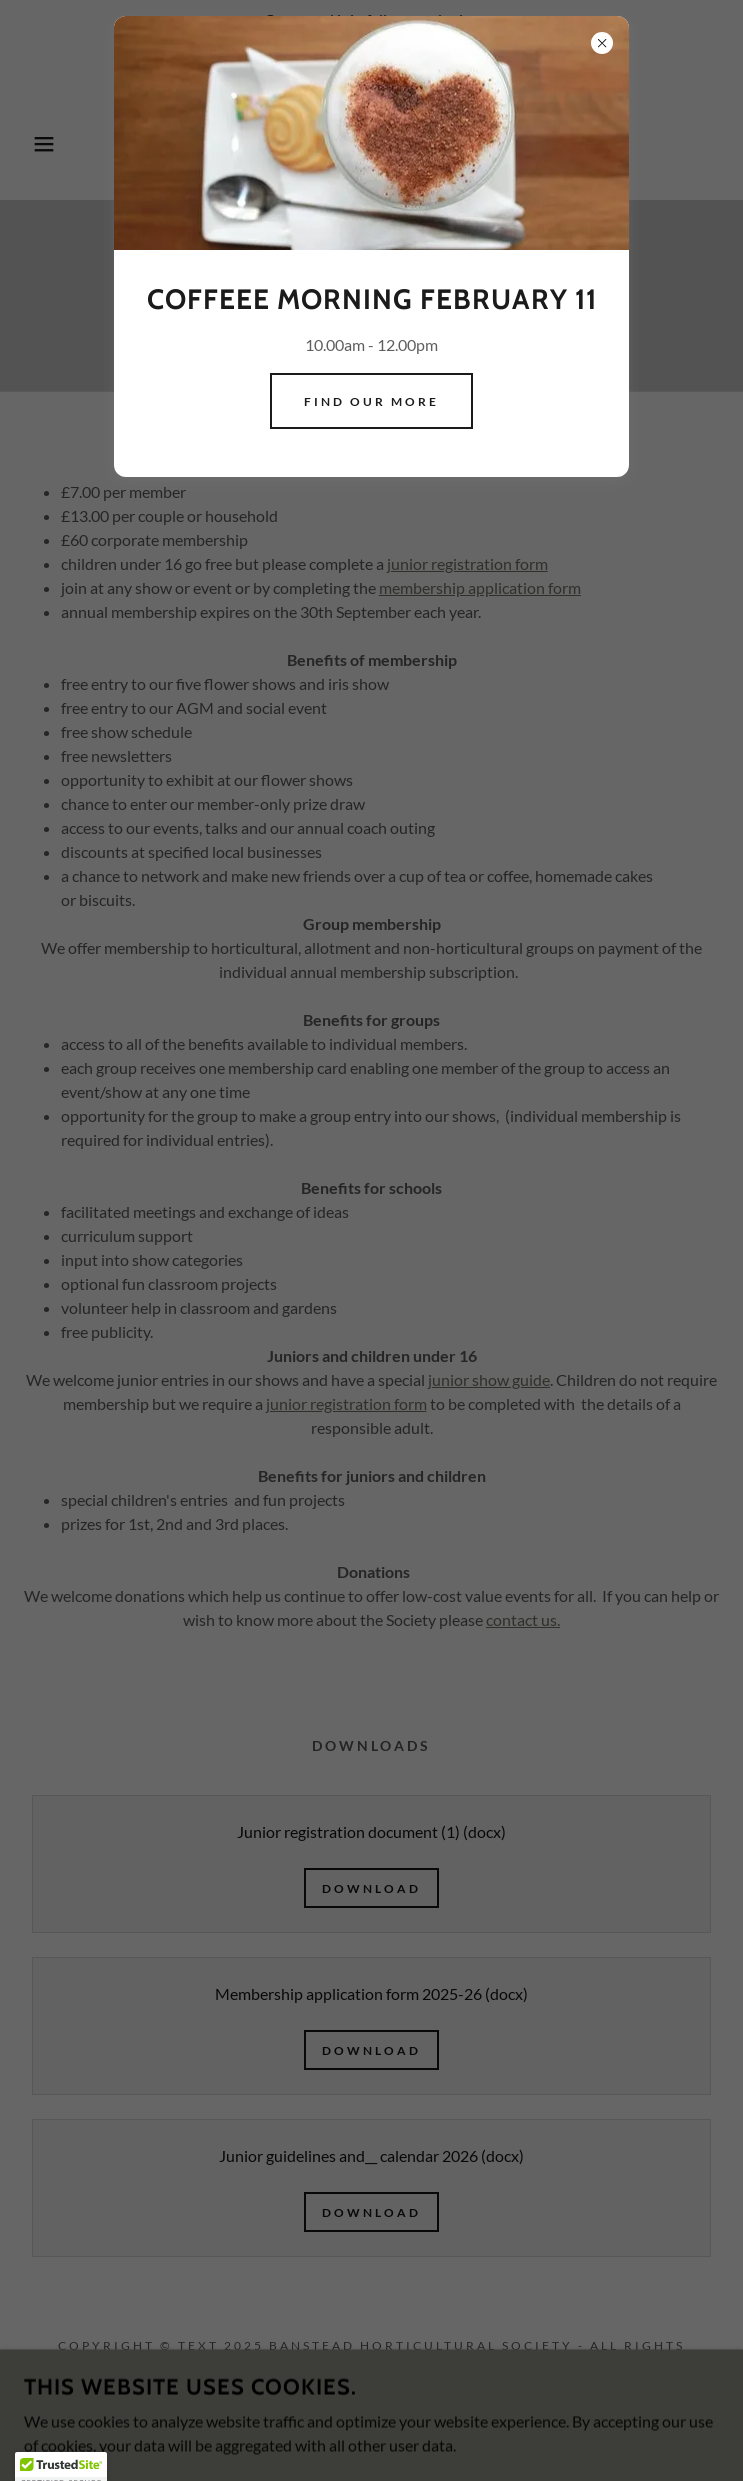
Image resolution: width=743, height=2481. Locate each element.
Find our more (371, 401)
